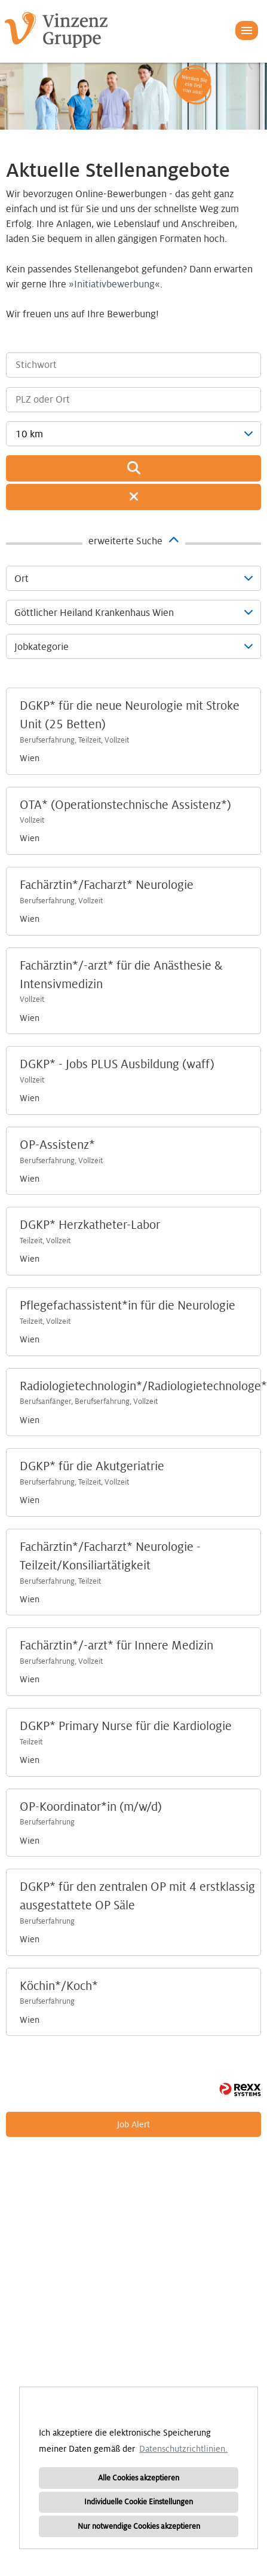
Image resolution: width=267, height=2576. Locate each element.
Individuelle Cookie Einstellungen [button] (138, 2502)
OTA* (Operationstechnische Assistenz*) (125, 805)
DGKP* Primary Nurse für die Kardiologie (126, 1726)
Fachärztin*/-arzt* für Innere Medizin (116, 1645)
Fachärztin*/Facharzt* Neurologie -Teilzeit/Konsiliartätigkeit (110, 1556)
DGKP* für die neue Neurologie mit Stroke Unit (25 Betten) (130, 715)
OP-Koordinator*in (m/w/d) (91, 1807)
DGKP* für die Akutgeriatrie (92, 1466)
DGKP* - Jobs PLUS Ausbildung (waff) (117, 1064)
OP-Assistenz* (57, 1145)
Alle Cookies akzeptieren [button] (138, 2478)
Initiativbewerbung (114, 284)
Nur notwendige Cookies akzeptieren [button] (139, 2526)
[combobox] (133, 433)
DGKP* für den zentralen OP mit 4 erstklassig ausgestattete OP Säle (137, 1896)
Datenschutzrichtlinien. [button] (183, 2449)
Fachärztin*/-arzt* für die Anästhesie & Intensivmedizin (121, 975)
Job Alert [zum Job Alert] (133, 2124)
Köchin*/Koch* (59, 1986)
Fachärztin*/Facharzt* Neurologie (107, 885)
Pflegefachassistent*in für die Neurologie (127, 1305)
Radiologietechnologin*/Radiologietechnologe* (143, 1386)
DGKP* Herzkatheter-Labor (90, 1225)
